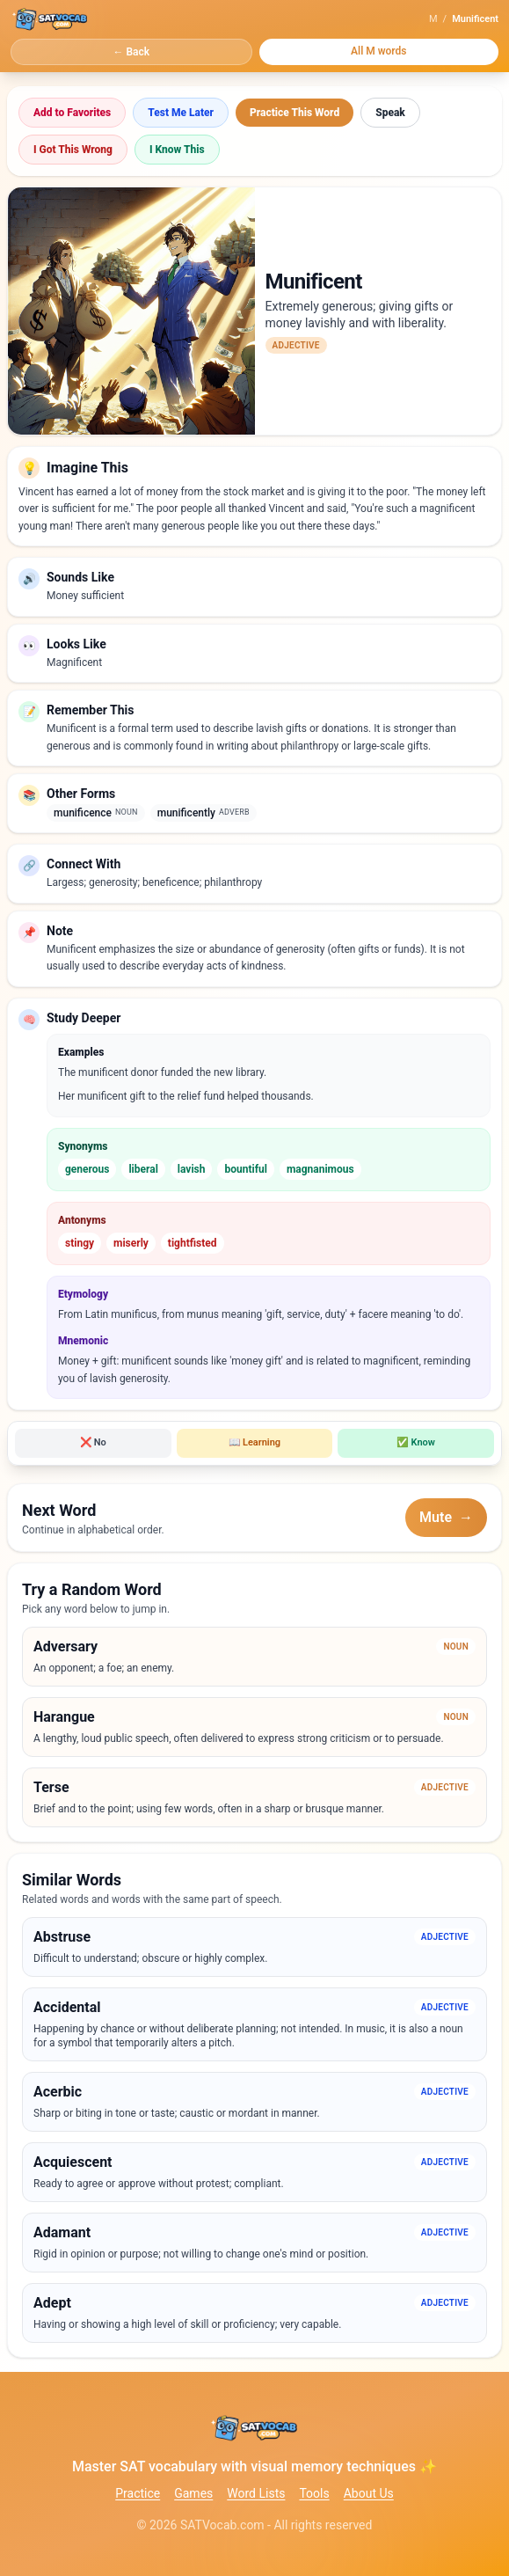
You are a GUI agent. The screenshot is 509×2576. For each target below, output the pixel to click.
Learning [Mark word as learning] (254, 1442)
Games (193, 2493)
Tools (314, 2493)
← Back (131, 52)
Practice (137, 2493)
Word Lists (256, 2493)
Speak (390, 112)
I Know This (177, 149)
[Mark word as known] (416, 1443)
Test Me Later (181, 112)
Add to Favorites (72, 112)
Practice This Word (294, 112)
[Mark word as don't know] (93, 1443)
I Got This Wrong (73, 149)
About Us (369, 2493)
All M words (379, 51)
